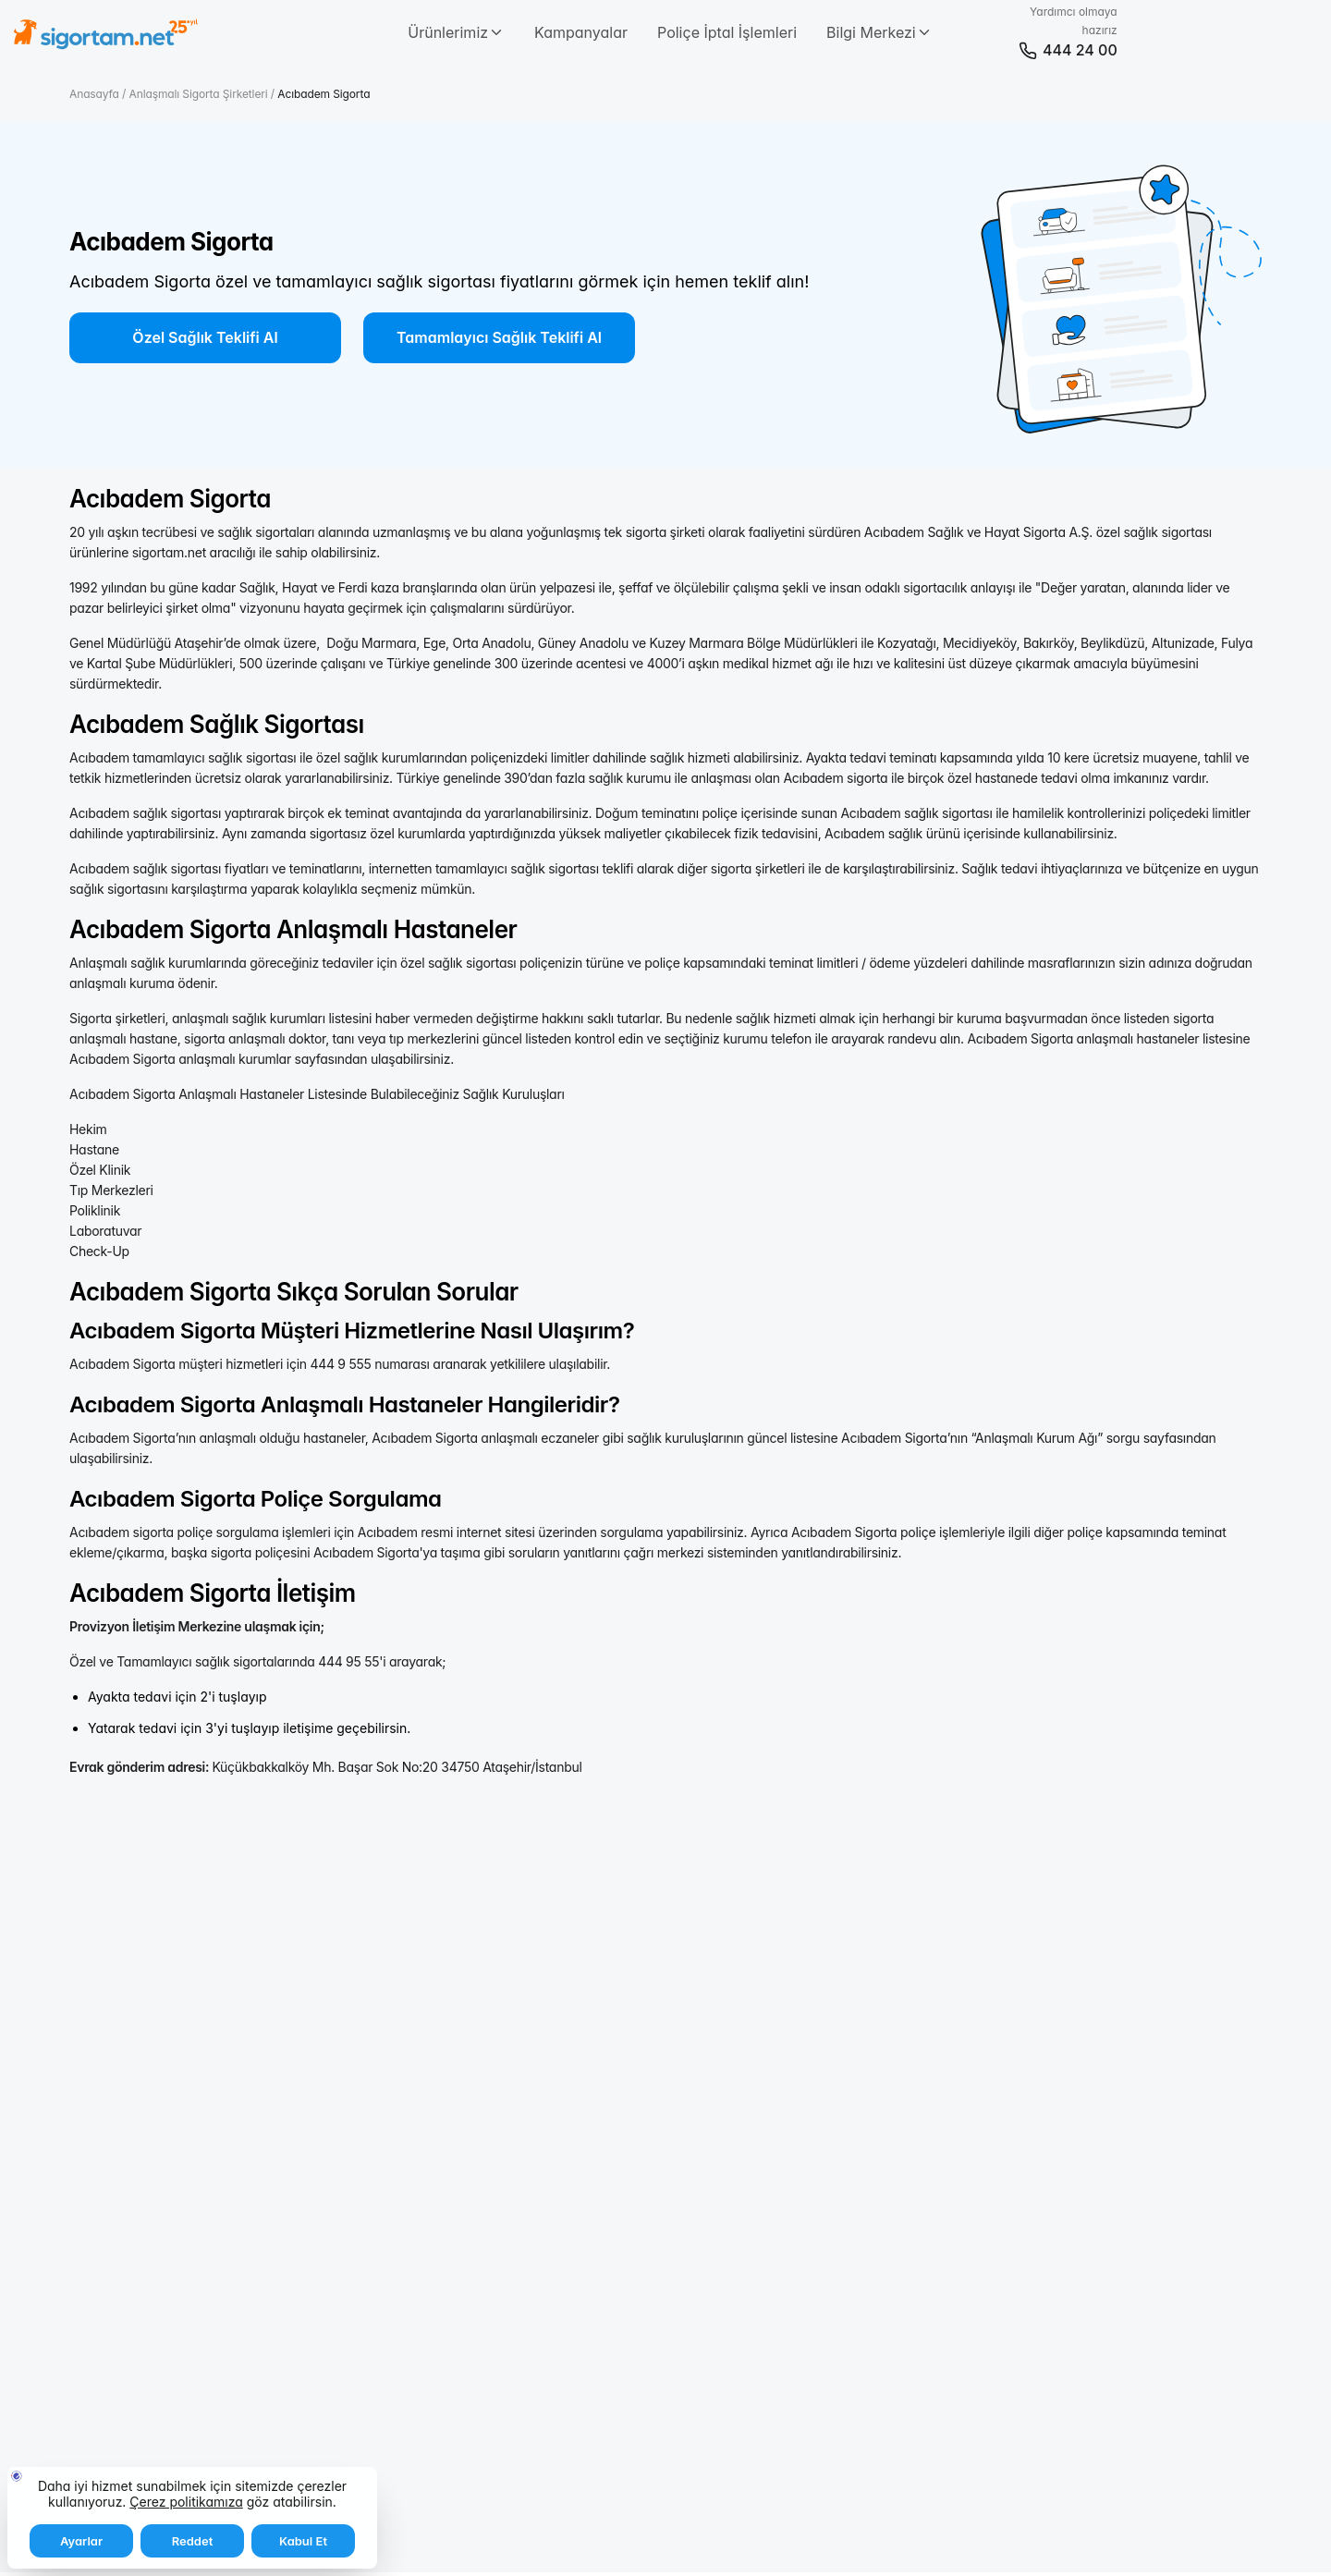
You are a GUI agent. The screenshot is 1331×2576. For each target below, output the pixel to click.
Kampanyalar (581, 32)
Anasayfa (95, 94)
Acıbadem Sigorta (323, 94)
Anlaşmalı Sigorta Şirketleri (200, 94)
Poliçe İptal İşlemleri (727, 32)
